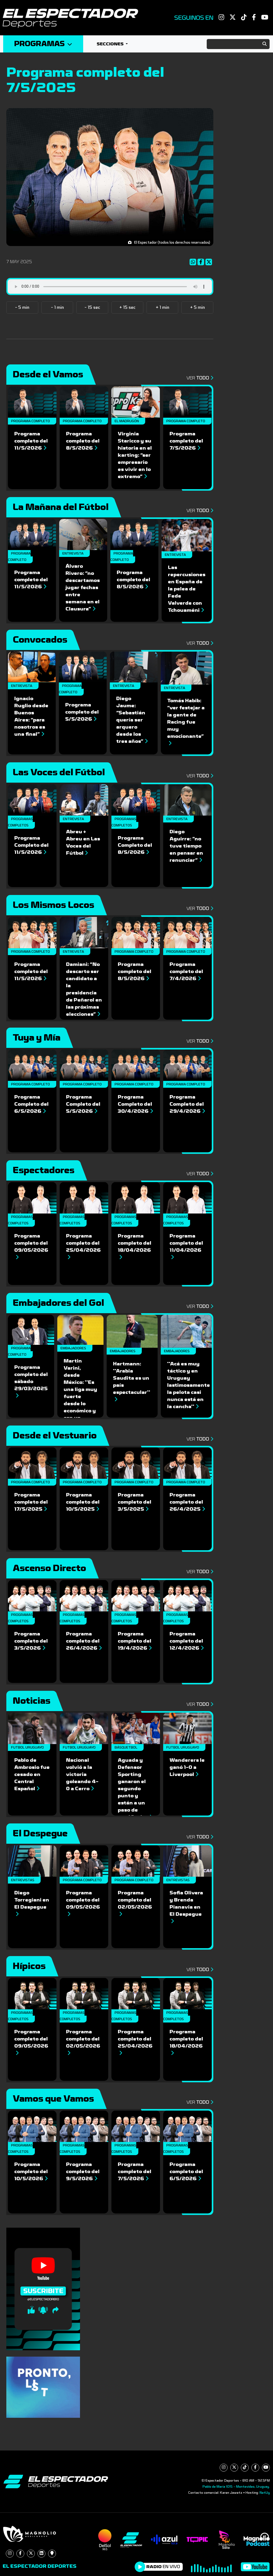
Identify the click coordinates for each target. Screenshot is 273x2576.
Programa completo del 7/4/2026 (186, 971)
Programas (43, 44)
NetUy (265, 2493)
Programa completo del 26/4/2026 (84, 1641)
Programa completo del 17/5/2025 (31, 1502)
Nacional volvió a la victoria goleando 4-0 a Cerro (82, 1774)
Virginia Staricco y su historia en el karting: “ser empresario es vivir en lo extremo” (135, 455)
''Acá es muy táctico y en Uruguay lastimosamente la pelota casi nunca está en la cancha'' (188, 1385)
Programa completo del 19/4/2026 (135, 1641)
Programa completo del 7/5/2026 (186, 441)
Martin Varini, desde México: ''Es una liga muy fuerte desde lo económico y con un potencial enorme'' (80, 1396)
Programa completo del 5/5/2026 (82, 712)
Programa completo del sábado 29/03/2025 (31, 1381)
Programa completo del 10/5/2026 (31, 2171)
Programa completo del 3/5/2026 (31, 1641)
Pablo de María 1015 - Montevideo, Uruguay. (236, 2486)
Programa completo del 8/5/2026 (83, 441)
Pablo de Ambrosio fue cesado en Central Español (32, 1774)
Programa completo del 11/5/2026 (31, 441)
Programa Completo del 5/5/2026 (83, 1104)
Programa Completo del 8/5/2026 (135, 845)
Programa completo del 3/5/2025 (134, 1502)
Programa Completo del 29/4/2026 (187, 1104)
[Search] (238, 44)
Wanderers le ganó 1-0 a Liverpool (187, 1767)
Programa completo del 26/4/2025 (187, 1502)
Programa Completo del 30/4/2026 (135, 1104)
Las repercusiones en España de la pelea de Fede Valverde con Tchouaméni (186, 589)
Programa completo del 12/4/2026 (187, 1641)
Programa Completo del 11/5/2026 (31, 845)
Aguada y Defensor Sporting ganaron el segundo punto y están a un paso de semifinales (135, 1788)
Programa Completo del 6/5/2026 (31, 1104)
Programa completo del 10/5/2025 (83, 1502)
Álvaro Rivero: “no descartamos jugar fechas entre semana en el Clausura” (82, 587)
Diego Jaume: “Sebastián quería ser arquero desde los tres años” (132, 720)
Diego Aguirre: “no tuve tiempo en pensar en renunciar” (186, 846)
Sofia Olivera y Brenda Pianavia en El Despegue (186, 1906)
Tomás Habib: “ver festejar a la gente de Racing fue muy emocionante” (186, 721)
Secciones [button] (111, 43)
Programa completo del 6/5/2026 (186, 2171)
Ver (199, 378)
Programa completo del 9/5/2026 (83, 2171)
